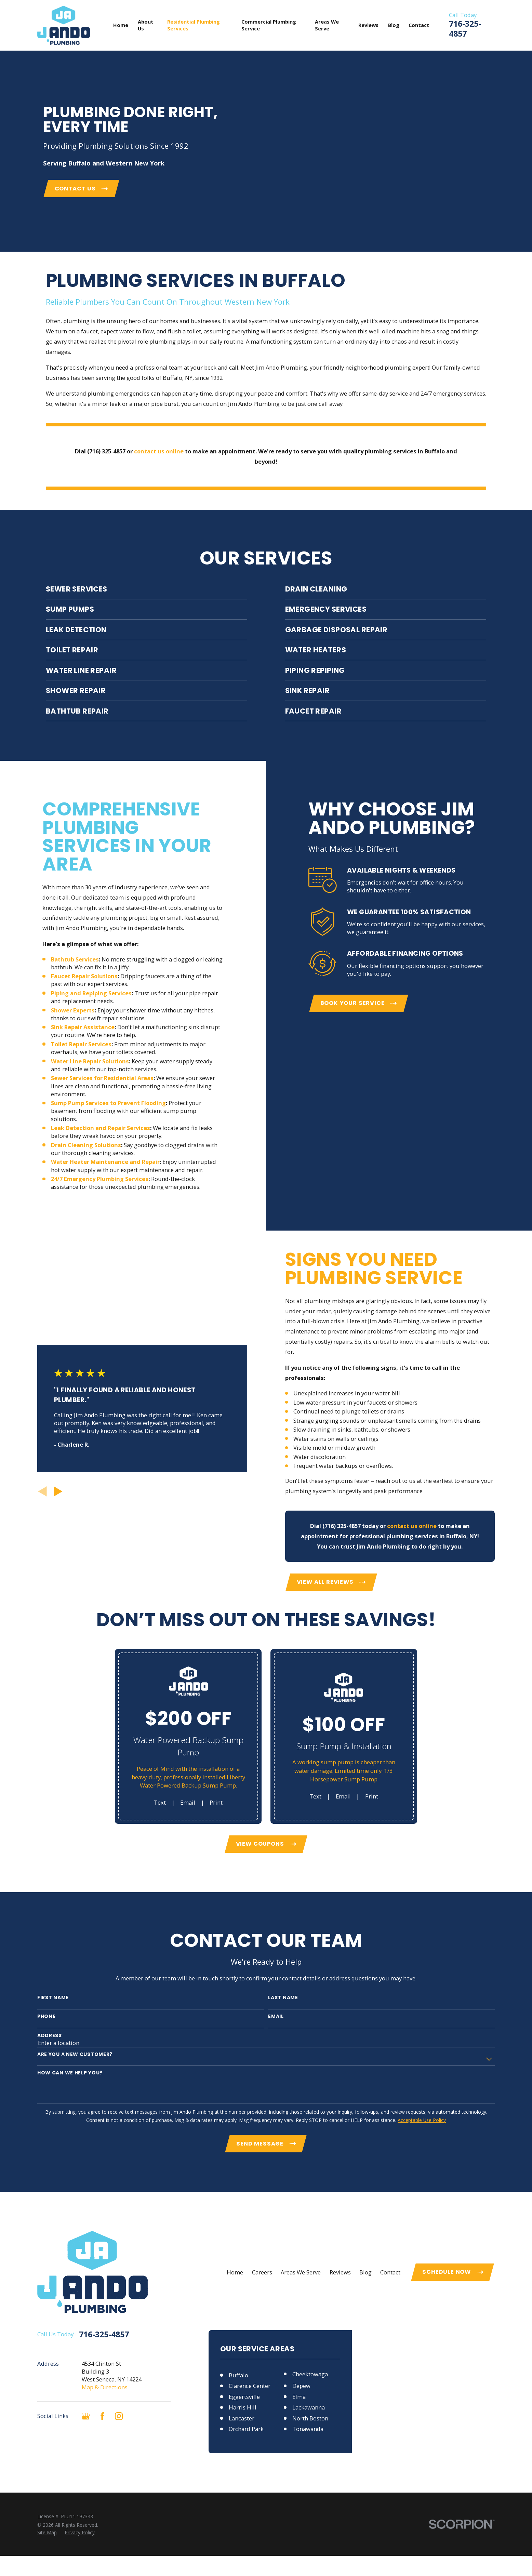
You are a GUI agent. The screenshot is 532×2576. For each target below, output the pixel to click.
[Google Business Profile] (86, 2416)
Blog (365, 2272)
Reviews (340, 2272)
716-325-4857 (465, 28)
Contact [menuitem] (419, 25)
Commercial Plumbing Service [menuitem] (268, 25)
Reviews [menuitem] (368, 25)
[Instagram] (119, 2416)
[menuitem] (47, 2532)
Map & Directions (105, 2387)
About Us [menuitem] (146, 25)
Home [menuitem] (120, 25)
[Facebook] (102, 2416)
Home (235, 2272)
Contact (390, 2272)
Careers (262, 2272)
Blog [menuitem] (393, 25)
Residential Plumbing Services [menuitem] (193, 25)
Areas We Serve (301, 2272)
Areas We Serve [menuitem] (327, 25)
